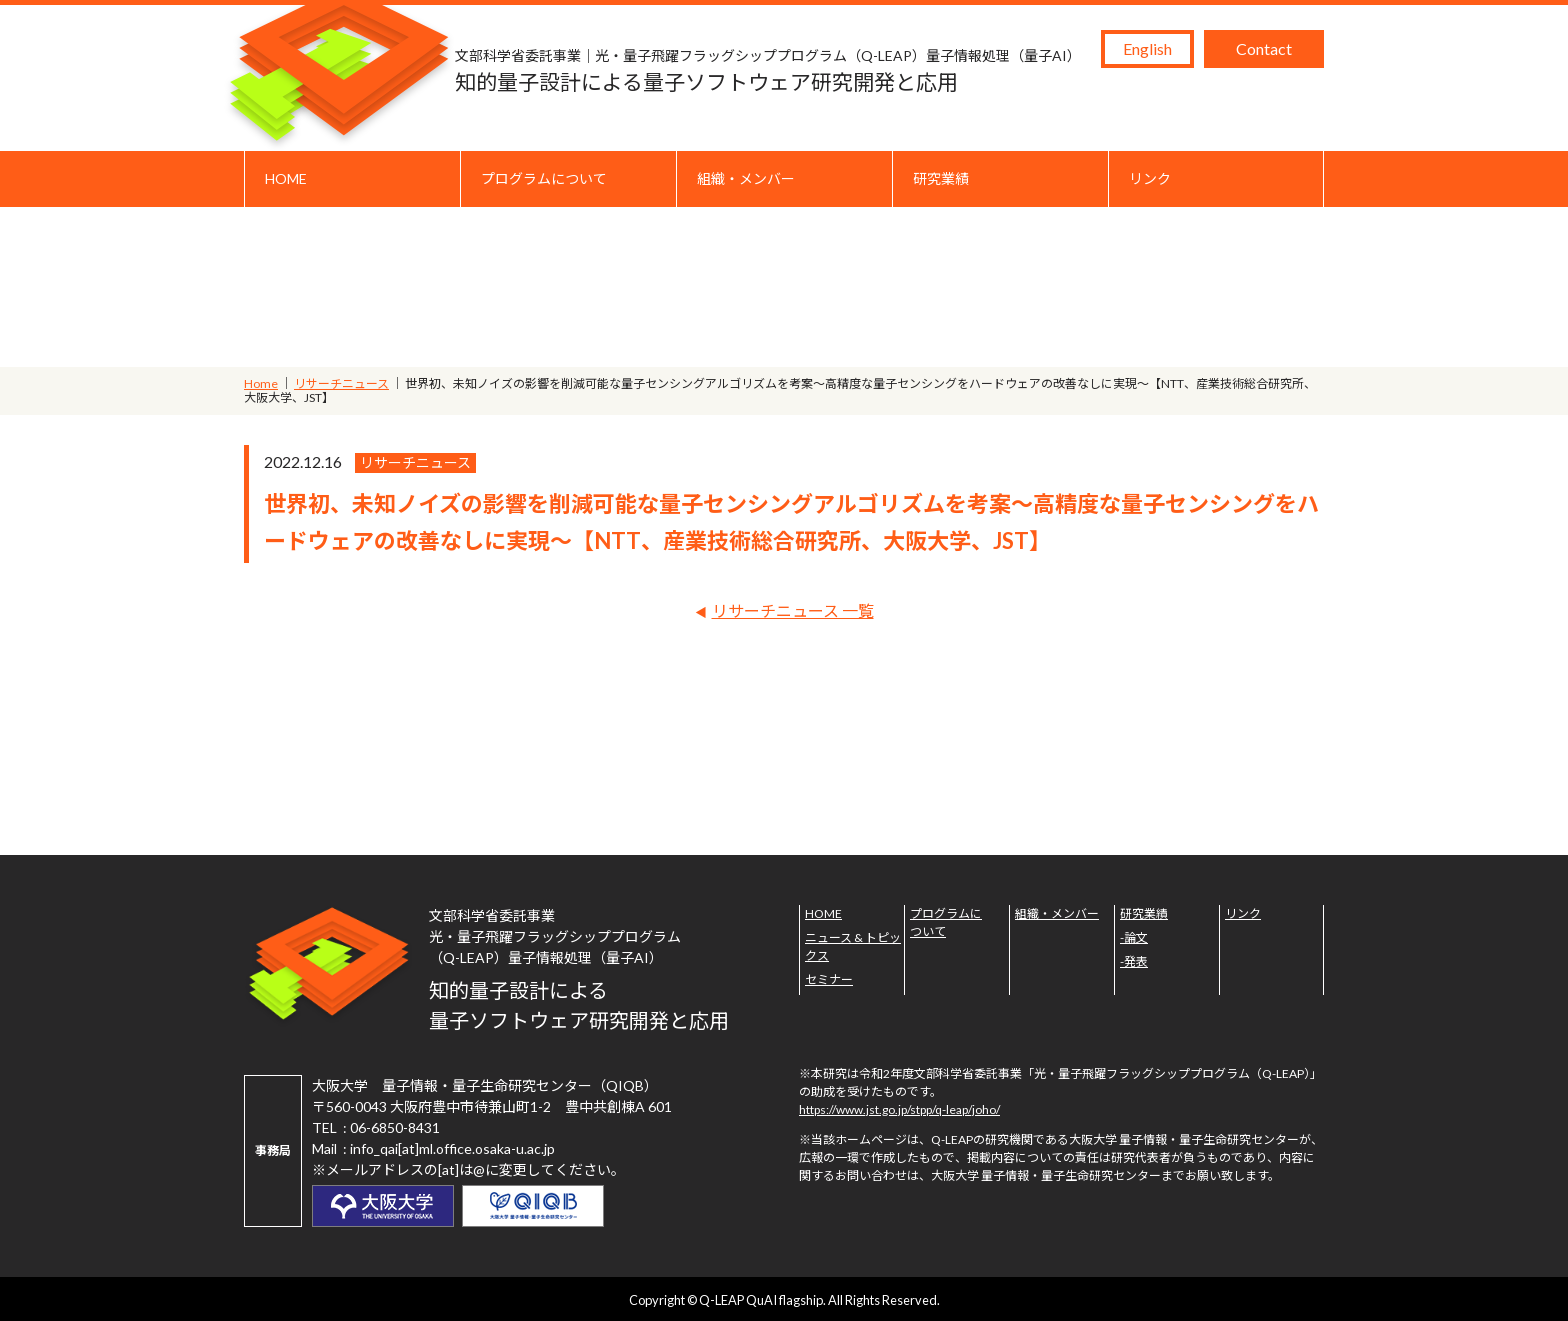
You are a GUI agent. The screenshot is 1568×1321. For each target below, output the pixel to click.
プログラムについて (544, 178)
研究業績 (941, 178)
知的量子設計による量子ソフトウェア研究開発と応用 (768, 69)
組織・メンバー (746, 178)
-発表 (1134, 961)
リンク (1150, 178)
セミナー (829, 979)
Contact (1264, 48)
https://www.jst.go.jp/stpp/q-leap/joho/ (899, 1109)
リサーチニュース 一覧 (793, 610)
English (1147, 48)
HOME (286, 178)
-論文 (1134, 937)
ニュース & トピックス (853, 946)
